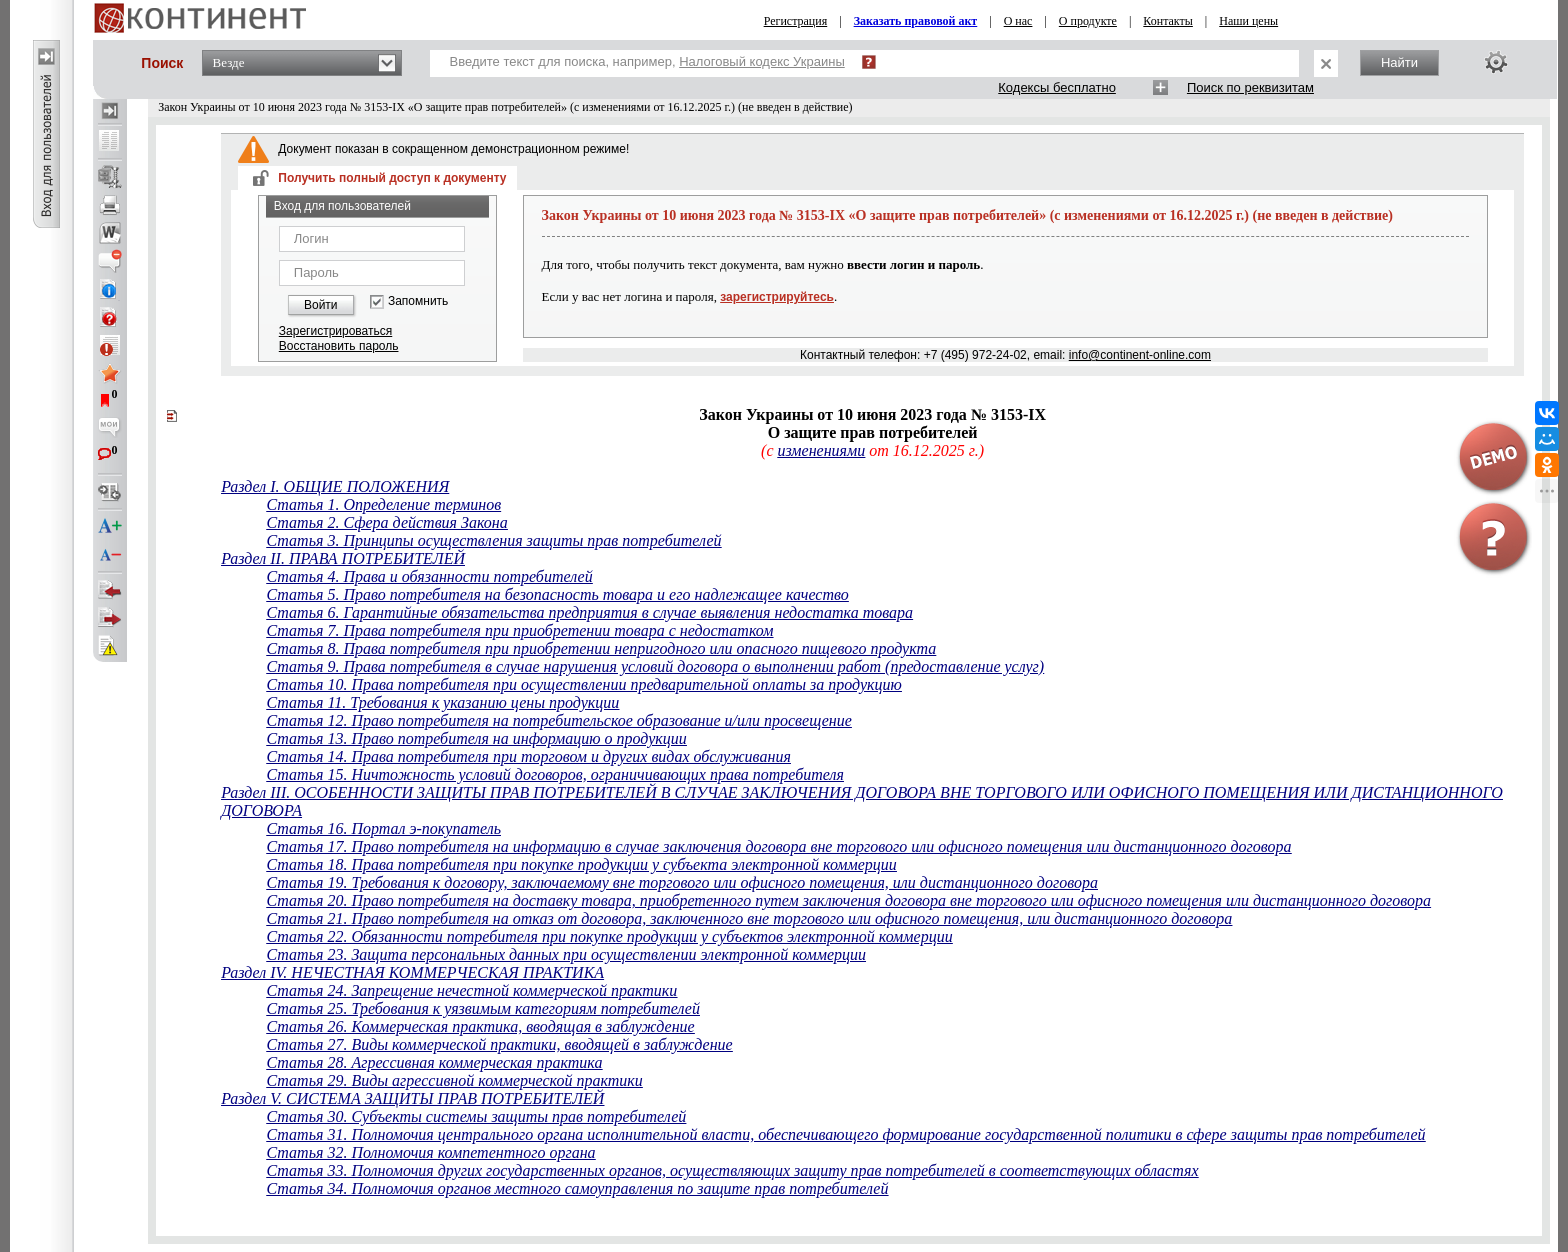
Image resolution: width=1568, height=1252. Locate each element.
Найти (1399, 62)
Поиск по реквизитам (1250, 87)
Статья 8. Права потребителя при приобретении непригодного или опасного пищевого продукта (601, 648)
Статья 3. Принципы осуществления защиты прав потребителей (493, 540)
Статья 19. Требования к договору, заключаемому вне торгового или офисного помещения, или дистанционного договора (681, 882)
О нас (1018, 21)
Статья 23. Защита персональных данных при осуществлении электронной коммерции (566, 954)
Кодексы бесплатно (1057, 87)
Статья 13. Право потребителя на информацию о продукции (476, 738)
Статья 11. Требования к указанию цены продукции (442, 702)
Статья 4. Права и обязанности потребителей (429, 576)
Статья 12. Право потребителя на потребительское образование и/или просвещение (558, 720)
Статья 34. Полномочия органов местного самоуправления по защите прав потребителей (577, 1188)
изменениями (821, 450)
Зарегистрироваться (335, 331)
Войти (321, 305)
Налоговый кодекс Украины (762, 61)
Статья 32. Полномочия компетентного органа (430, 1152)
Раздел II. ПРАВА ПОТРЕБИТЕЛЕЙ (343, 558)
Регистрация (796, 21)
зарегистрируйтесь (777, 297)
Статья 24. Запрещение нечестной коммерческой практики (471, 990)
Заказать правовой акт (916, 21)
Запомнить (418, 301)
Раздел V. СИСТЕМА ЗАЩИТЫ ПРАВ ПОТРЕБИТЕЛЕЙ (412, 1098)
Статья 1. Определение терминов (383, 504)
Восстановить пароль (339, 346)
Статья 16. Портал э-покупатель (383, 828)
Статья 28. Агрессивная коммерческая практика (434, 1062)
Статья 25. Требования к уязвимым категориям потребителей (482, 1008)
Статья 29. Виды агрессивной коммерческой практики (454, 1080)
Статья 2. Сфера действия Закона (386, 522)
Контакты (1168, 21)
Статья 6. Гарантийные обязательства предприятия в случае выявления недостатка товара (589, 612)
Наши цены (1248, 21)
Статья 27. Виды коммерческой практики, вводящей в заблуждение (499, 1044)
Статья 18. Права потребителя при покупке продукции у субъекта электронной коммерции (581, 864)
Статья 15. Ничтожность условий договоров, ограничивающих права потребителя (554, 774)
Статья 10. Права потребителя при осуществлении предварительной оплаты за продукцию (583, 684)
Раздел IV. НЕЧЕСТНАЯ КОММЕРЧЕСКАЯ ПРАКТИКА (412, 972)
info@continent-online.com (1140, 355)
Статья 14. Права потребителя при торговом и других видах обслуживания (528, 756)
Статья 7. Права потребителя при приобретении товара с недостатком (519, 630)
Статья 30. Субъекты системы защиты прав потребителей (476, 1116)
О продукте (1088, 21)
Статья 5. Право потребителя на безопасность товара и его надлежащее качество (557, 594)
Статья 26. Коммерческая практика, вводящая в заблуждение (480, 1026)
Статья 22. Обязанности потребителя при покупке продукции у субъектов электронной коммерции (609, 936)
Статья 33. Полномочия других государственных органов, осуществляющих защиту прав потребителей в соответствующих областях (732, 1170)
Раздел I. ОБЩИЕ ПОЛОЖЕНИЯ (335, 486)
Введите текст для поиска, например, (647, 61)
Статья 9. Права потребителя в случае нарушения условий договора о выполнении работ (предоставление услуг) (655, 666)
